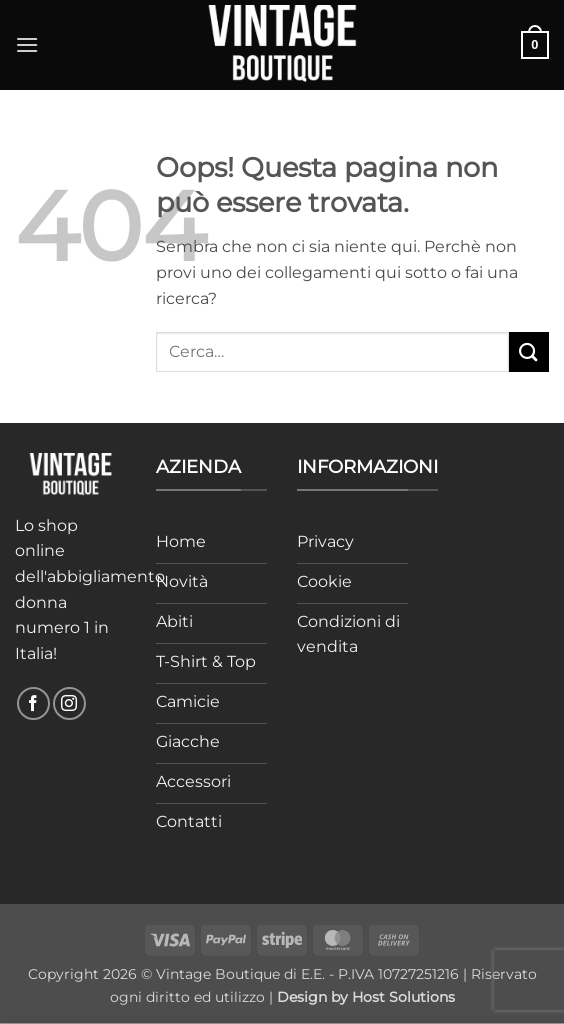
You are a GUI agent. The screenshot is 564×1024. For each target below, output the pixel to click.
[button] (27, 44)
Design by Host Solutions (366, 997)
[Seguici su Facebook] (33, 703)
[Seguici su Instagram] (69, 703)
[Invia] (529, 351)
